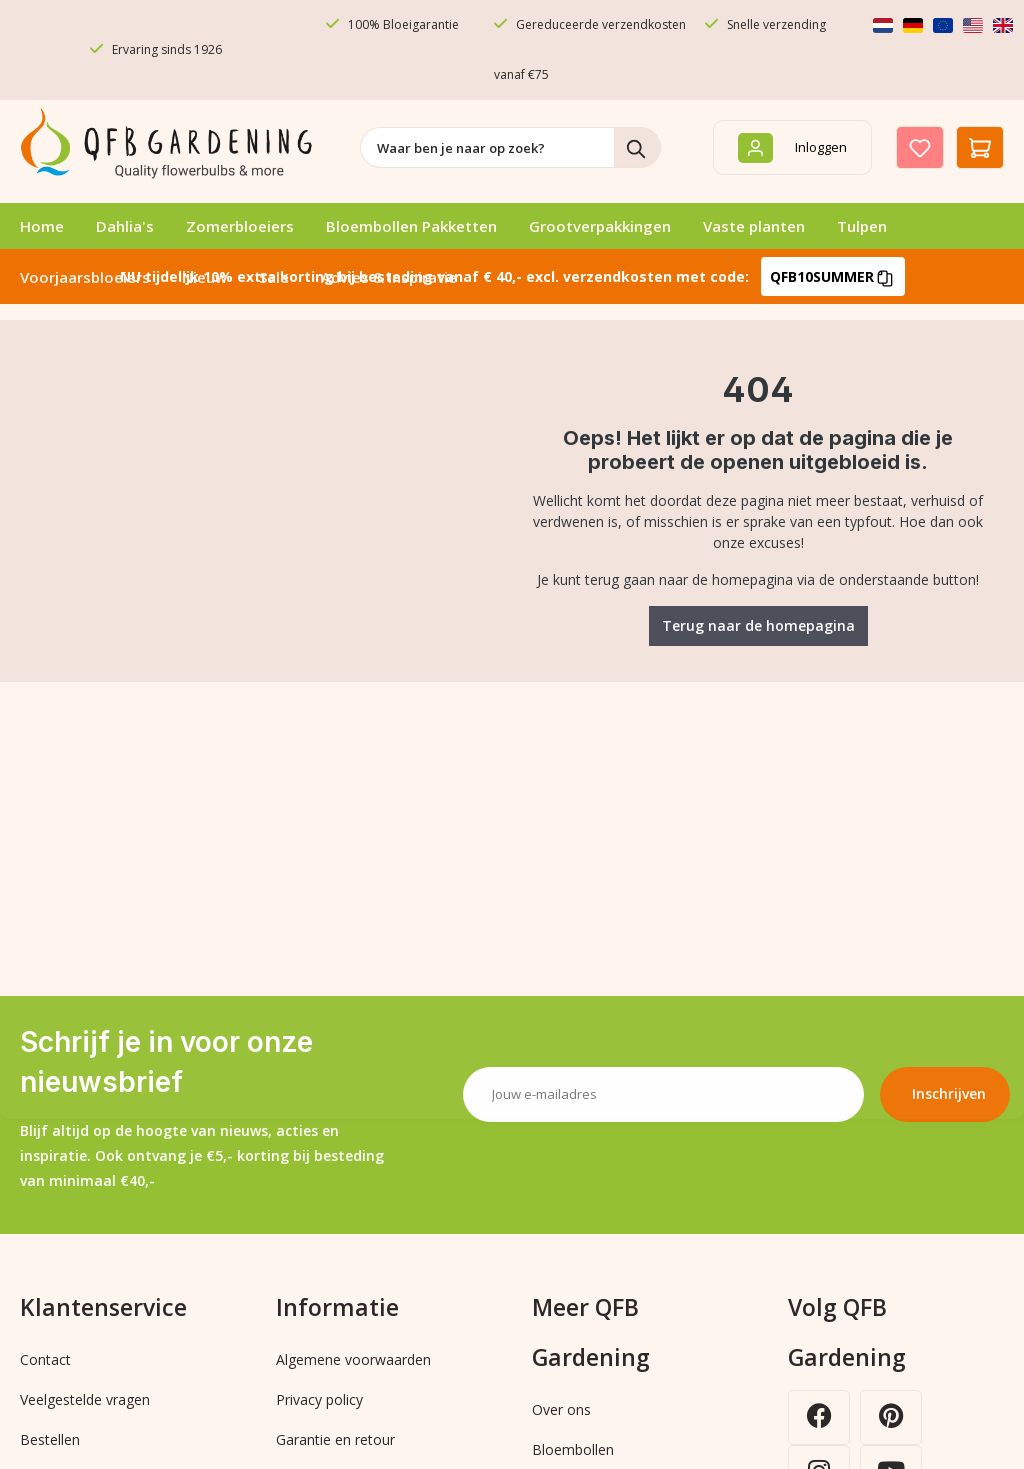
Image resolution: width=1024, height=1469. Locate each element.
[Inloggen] (792, 147)
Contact (45, 1359)
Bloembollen (573, 1449)
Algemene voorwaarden (353, 1359)
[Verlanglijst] (920, 147)
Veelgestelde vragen (85, 1399)
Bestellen (50, 1439)
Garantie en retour (335, 1439)
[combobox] (487, 147)
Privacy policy (319, 1399)
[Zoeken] (637, 147)
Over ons (561, 1409)
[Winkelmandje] (980, 147)
